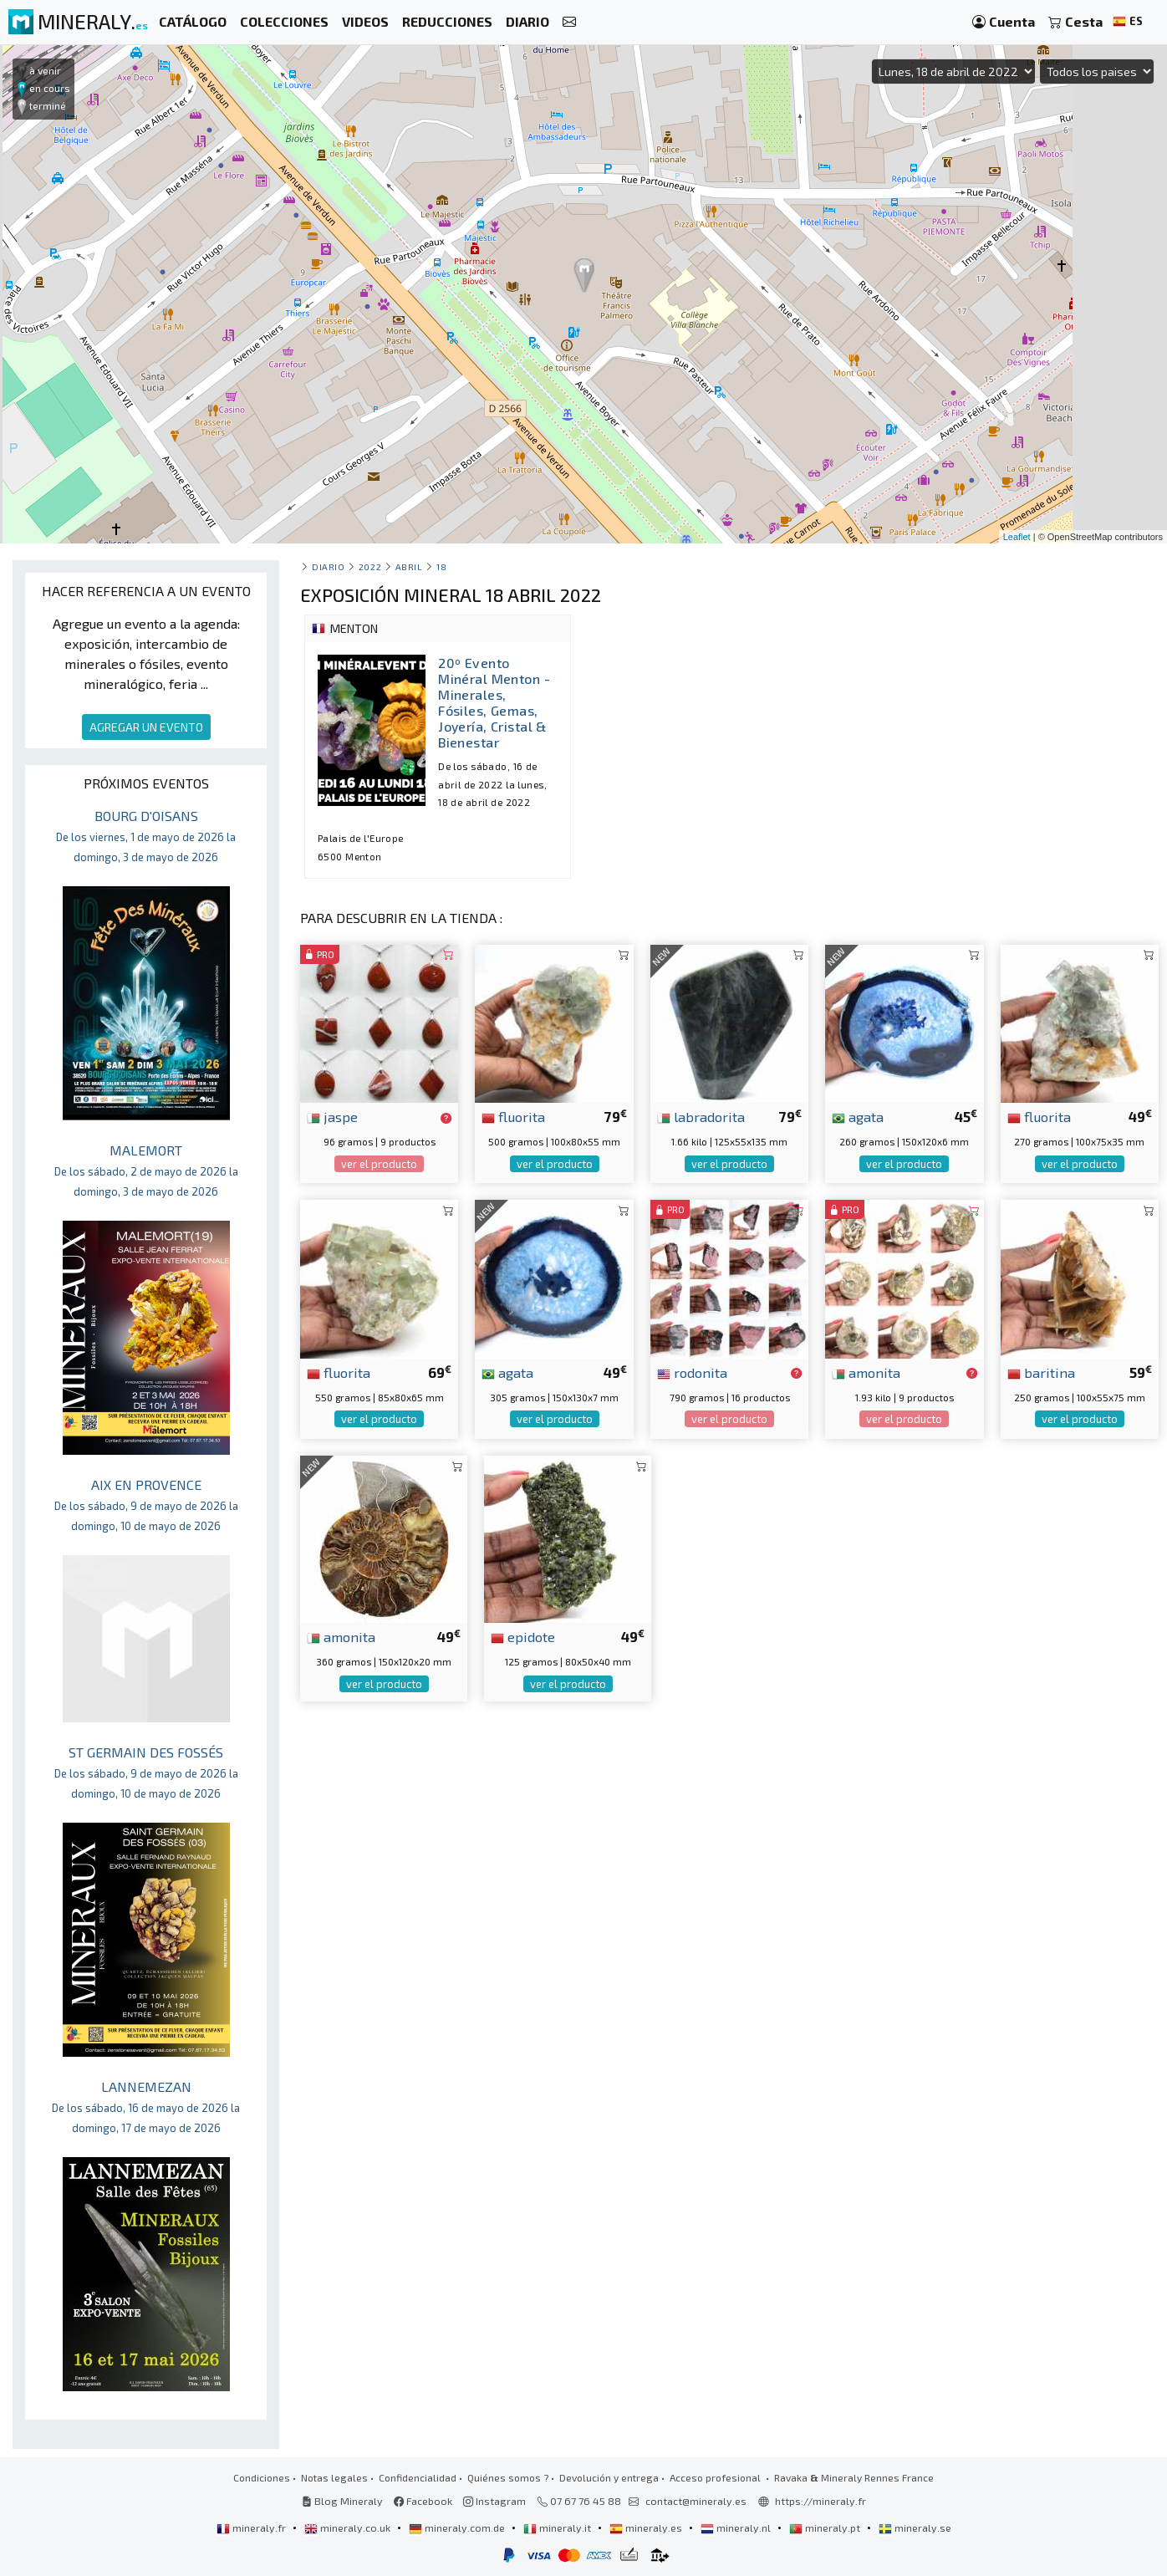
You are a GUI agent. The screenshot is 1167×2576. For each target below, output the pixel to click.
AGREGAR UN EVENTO (146, 727)
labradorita (701, 1116)
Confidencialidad (417, 2477)
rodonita (692, 1372)
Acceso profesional (716, 2477)
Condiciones (261, 2477)
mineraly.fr (252, 2527)
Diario (328, 566)
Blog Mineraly (342, 2501)
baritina (1041, 1372)
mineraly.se (915, 2527)
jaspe (332, 1116)
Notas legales (334, 2477)
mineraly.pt (826, 2527)
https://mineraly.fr (820, 2501)
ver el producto (379, 1164)
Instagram (494, 2501)
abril (409, 566)
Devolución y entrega (609, 2477)
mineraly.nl (737, 2527)
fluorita (513, 1116)
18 (441, 566)
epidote (523, 1636)
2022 (370, 566)
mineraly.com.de (458, 2527)
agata (858, 1116)
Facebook (423, 2501)
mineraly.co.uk (348, 2527)
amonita (866, 1372)
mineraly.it (558, 2527)
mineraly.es (647, 2527)
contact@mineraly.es (696, 2501)
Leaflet (1017, 537)
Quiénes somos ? (507, 2477)
